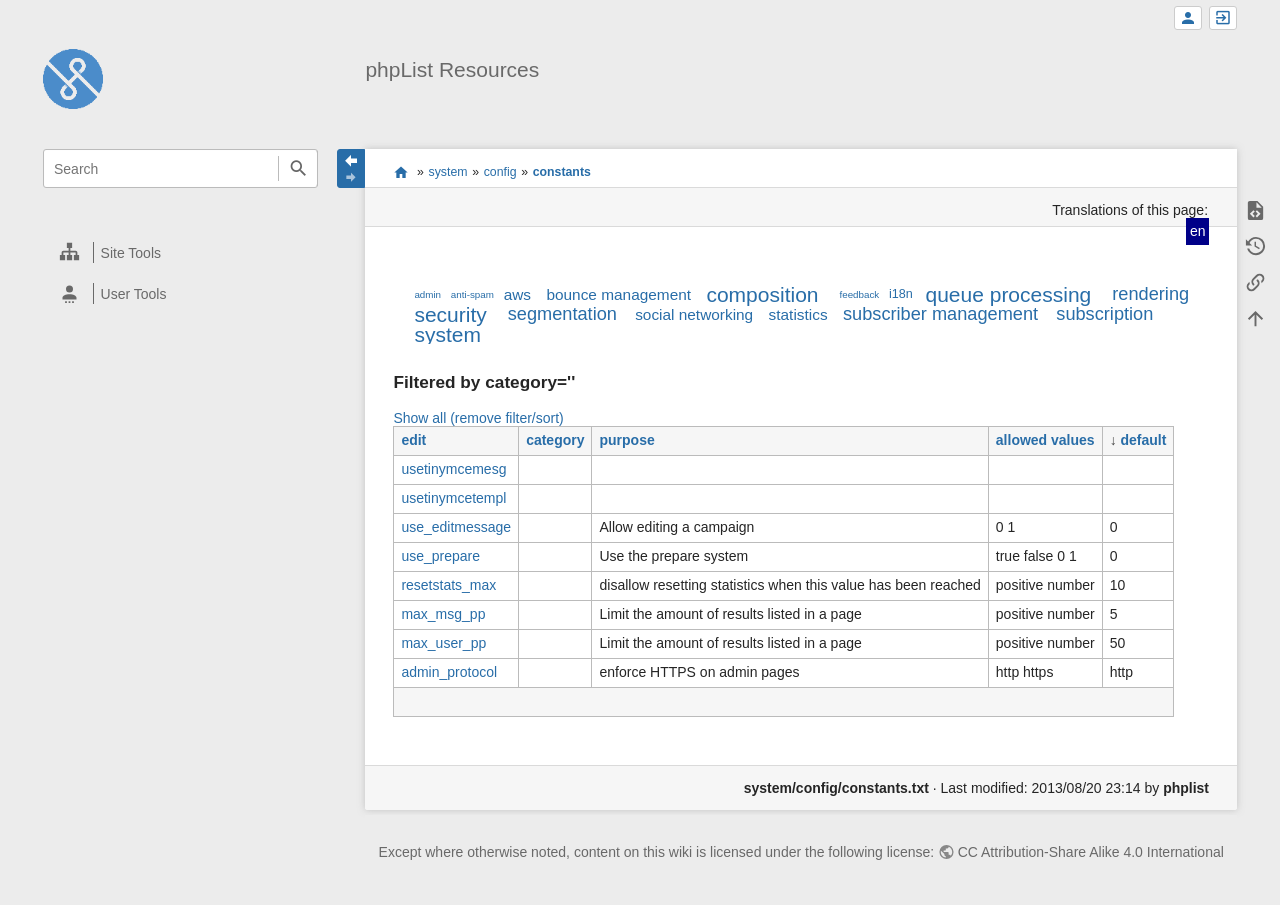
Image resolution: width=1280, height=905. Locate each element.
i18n (901, 294)
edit (413, 440)
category (555, 440)
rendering (1150, 294)
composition (762, 294)
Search (297, 168)
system (448, 172)
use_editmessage (456, 527)
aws (517, 294)
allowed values (1045, 440)
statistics (798, 314)
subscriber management (940, 314)
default (1144, 440)
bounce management (618, 294)
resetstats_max (448, 585)
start (400, 172)
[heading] (181, 252)
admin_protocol (449, 672)
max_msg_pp (443, 614)
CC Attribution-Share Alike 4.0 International (1091, 852)
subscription (1104, 314)
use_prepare (440, 556)
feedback (860, 294)
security (450, 314)
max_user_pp (443, 643)
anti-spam (472, 294)
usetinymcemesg (453, 469)
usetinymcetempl (453, 498)
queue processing (1008, 294)
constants (562, 172)
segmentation (562, 314)
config (500, 172)
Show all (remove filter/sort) (478, 418)
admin (427, 294)
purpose (626, 440)
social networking (694, 314)
